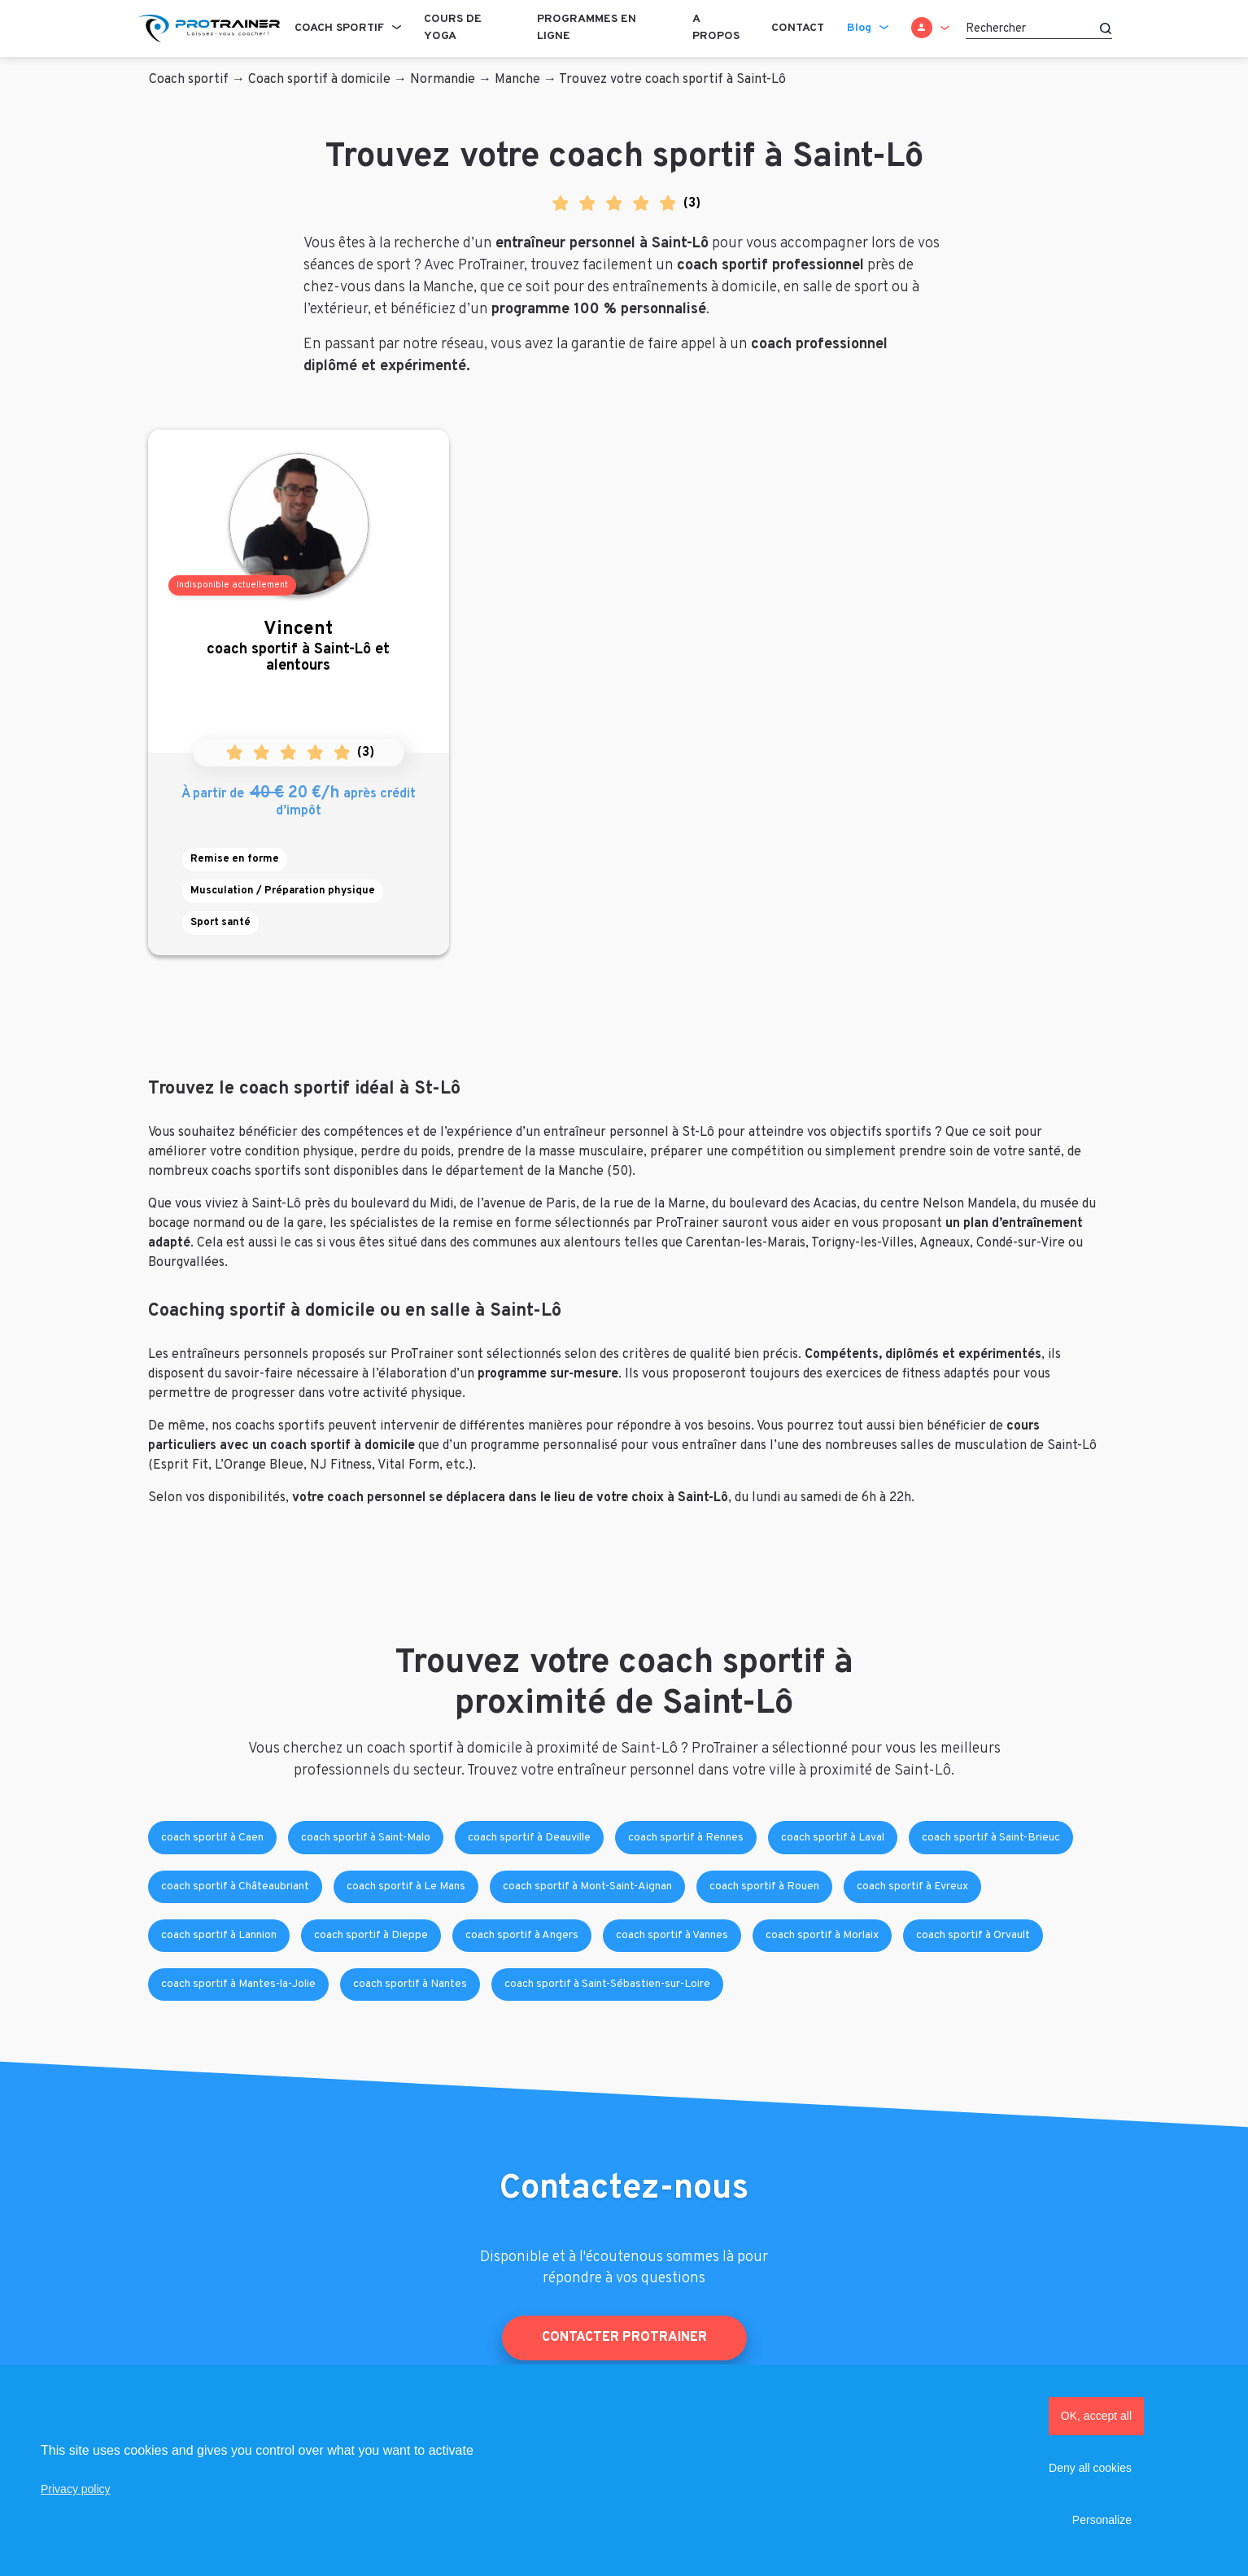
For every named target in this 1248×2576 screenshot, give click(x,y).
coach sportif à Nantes (410, 1984)
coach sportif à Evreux (912, 1886)
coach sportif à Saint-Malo (365, 1838)
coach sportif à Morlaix (822, 1935)
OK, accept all (1096, 2415)
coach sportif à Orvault (973, 1935)
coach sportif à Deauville (529, 1838)
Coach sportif (339, 28)
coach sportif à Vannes (672, 1935)
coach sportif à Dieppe (371, 1935)
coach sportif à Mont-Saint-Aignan (587, 1886)
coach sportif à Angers (521, 1935)
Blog (859, 28)
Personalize (1102, 2519)
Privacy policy (76, 2488)
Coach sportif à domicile (319, 80)
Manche (517, 80)
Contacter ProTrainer (624, 2337)
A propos (716, 27)
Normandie (442, 80)
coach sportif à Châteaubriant (235, 1886)
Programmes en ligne (586, 27)
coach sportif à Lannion (219, 1935)
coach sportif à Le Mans (406, 1886)
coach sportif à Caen (212, 1838)
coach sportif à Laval (832, 1838)
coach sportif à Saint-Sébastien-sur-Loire (607, 1984)
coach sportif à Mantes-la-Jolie (238, 1984)
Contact (797, 28)
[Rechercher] (1039, 28)
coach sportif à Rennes (686, 1838)
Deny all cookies (1090, 2467)
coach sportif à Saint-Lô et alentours (299, 646)
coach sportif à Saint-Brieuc (991, 1838)
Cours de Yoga (453, 27)
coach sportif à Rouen (764, 1886)
